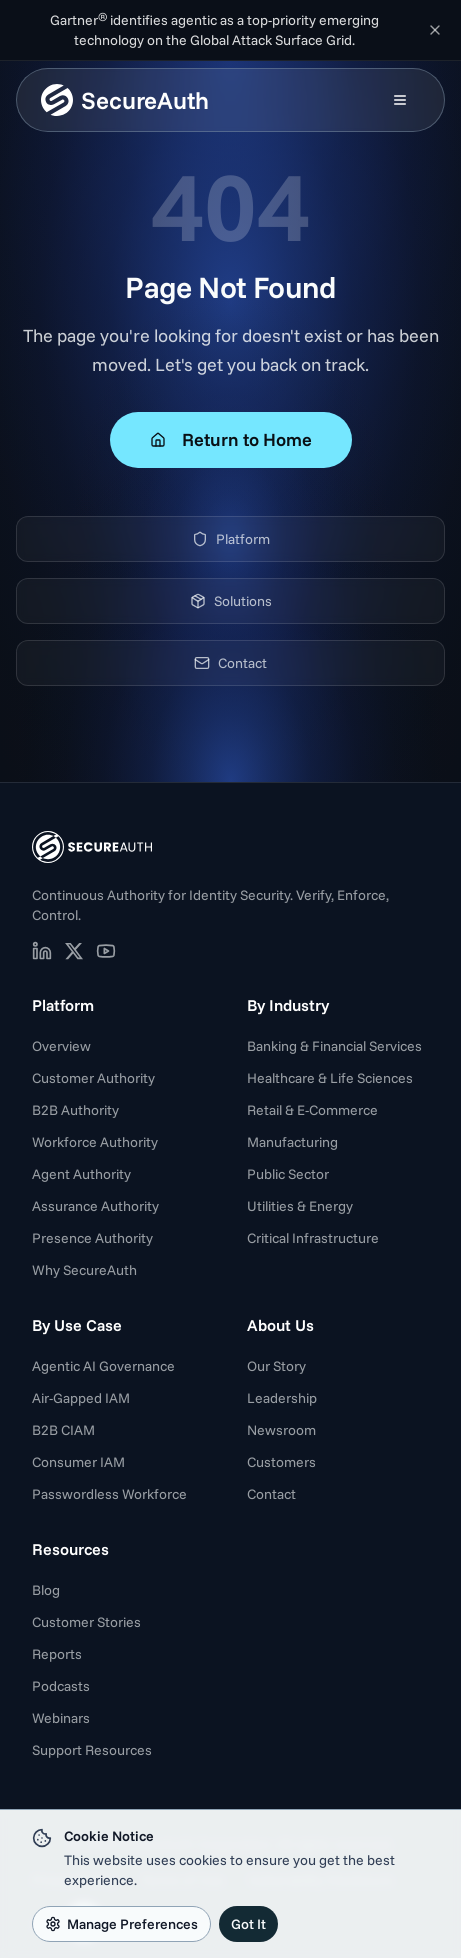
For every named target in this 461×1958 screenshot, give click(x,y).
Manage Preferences (121, 1924)
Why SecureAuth (84, 1270)
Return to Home (231, 439)
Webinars (61, 1718)
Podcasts (61, 1686)
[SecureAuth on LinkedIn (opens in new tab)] (42, 951)
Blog (46, 1590)
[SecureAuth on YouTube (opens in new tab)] (106, 951)
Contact (230, 663)
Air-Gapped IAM (81, 1398)
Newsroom (281, 1430)
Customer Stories (86, 1622)
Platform (231, 539)
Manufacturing (292, 1142)
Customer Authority (93, 1078)
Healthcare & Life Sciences (330, 1078)
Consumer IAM (78, 1462)
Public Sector (288, 1174)
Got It (248, 1924)
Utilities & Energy (300, 1206)
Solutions (231, 601)
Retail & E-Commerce (312, 1110)
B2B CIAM (63, 1430)
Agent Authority (81, 1174)
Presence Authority (92, 1238)
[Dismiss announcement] (435, 30)
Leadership (282, 1398)
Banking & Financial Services (334, 1046)
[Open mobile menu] (400, 100)
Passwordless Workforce (109, 1494)
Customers (281, 1462)
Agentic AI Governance (103, 1366)
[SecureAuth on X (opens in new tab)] (74, 951)
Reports (57, 1654)
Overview (61, 1046)
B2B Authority (75, 1110)
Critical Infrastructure (313, 1238)
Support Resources (92, 1750)
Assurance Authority (95, 1206)
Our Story (276, 1366)
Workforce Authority (95, 1142)
